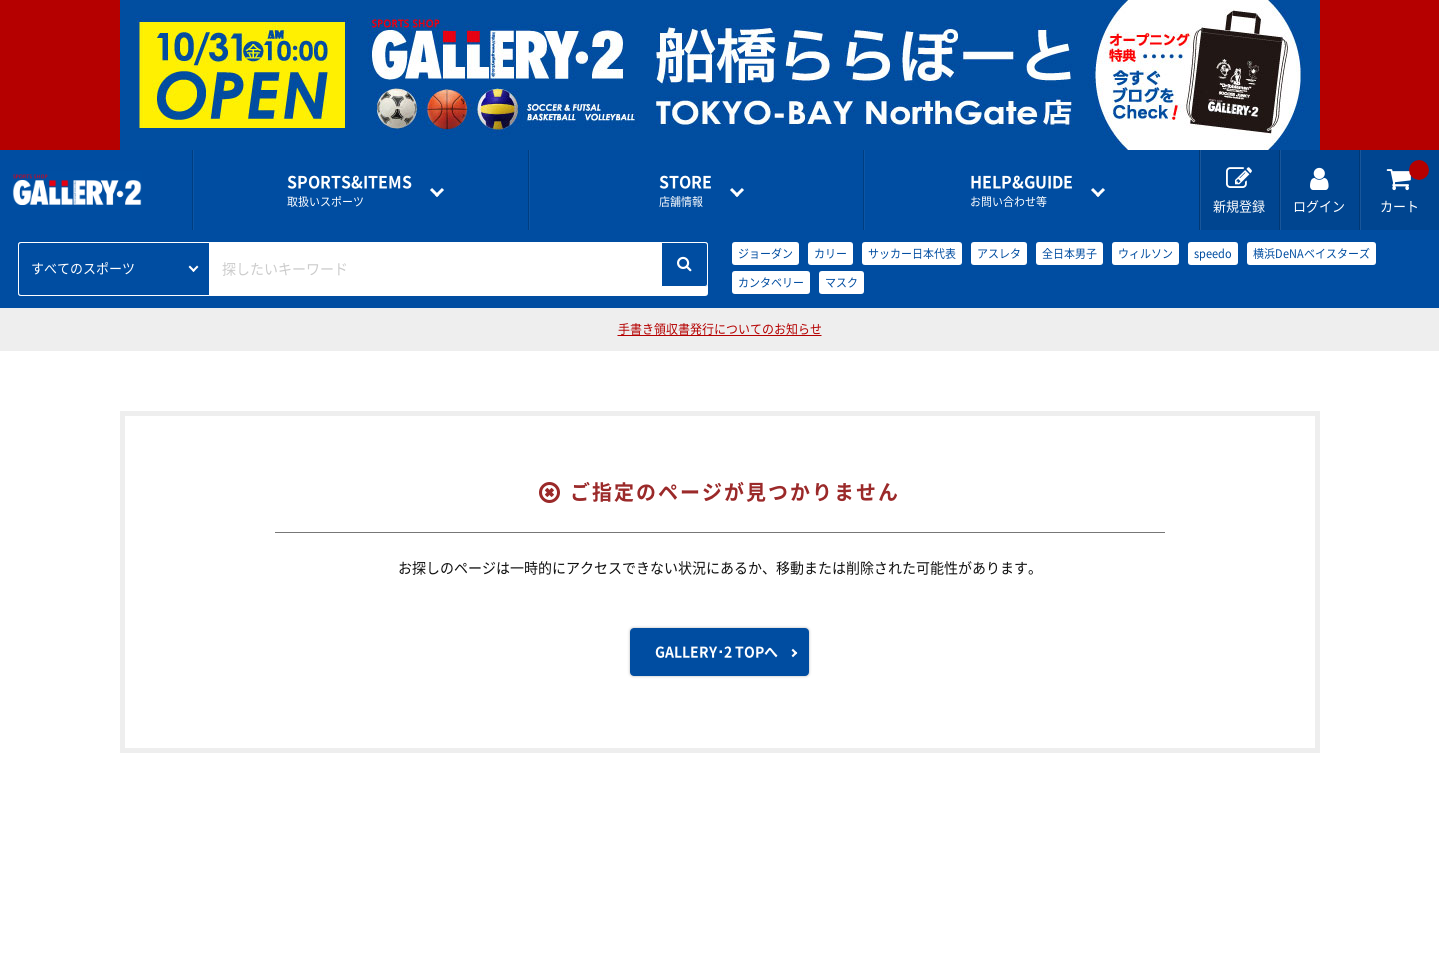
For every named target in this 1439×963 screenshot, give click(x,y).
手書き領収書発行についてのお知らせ (720, 329)
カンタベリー (771, 282)
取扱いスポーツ (349, 190)
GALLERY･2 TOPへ (716, 652)
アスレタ (999, 253)
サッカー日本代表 (912, 253)
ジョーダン (765, 253)
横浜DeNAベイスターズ (1311, 253)
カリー (830, 253)
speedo (1213, 253)
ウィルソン (1145, 253)
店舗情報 (685, 190)
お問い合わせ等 (1021, 190)
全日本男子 (1069, 253)
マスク (841, 282)
